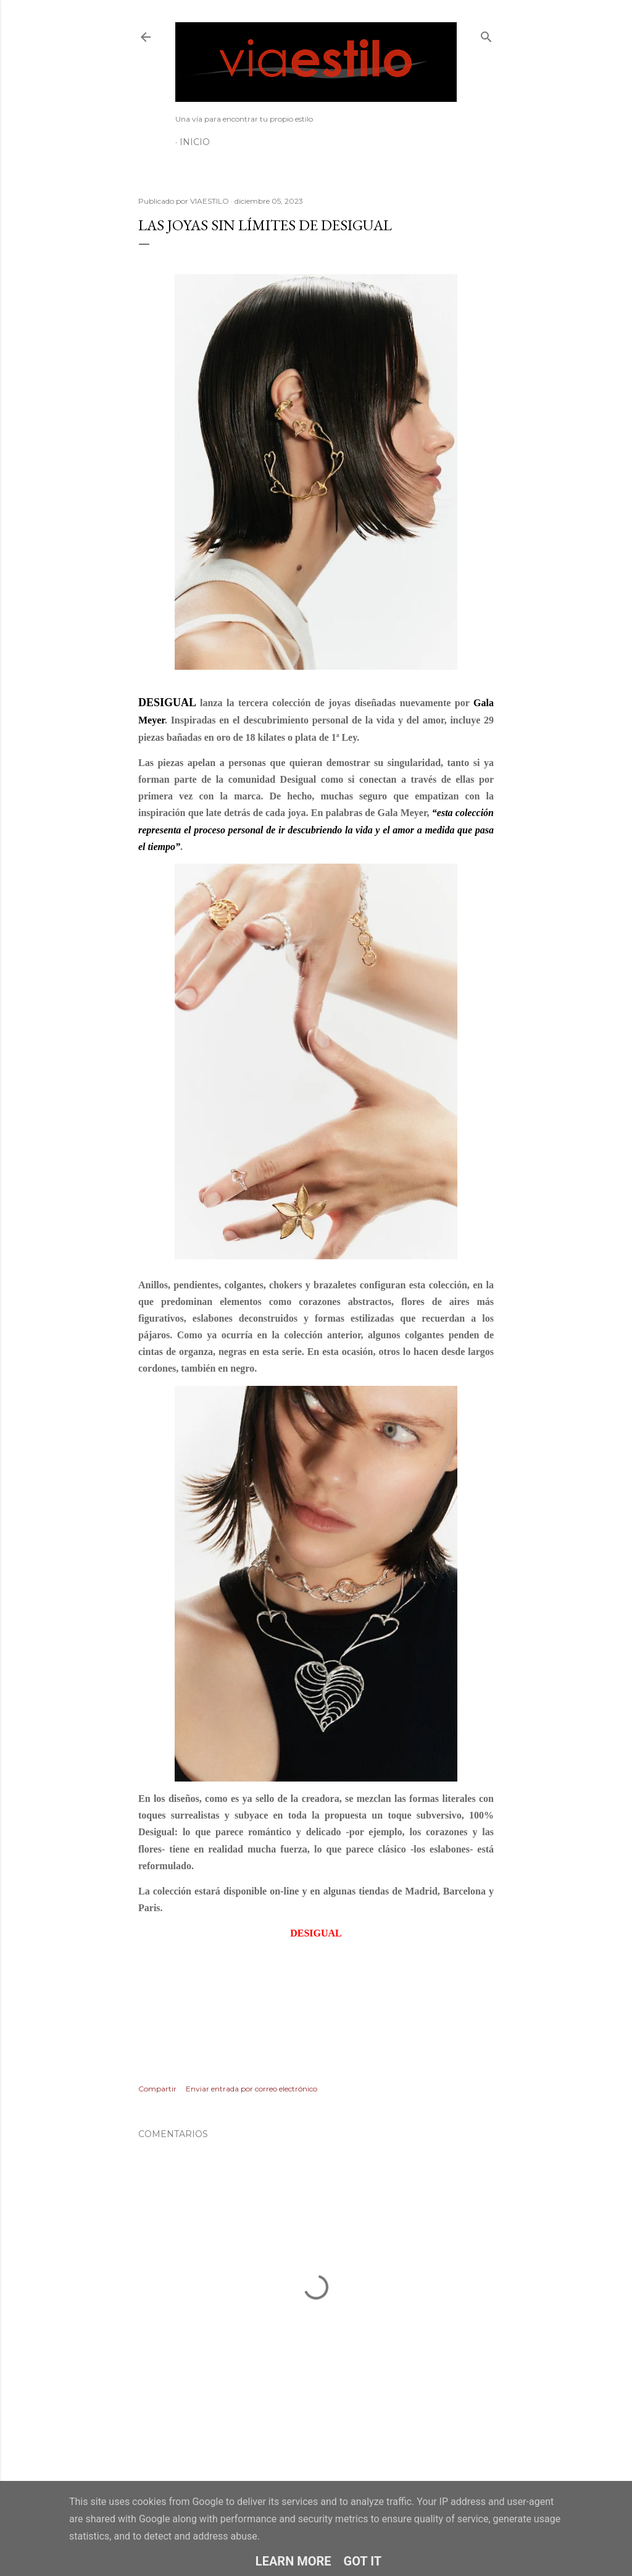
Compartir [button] (157, 2088)
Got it (363, 2561)
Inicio (195, 142)
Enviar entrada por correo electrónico (251, 2088)
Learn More (293, 2561)
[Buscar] (486, 34)
